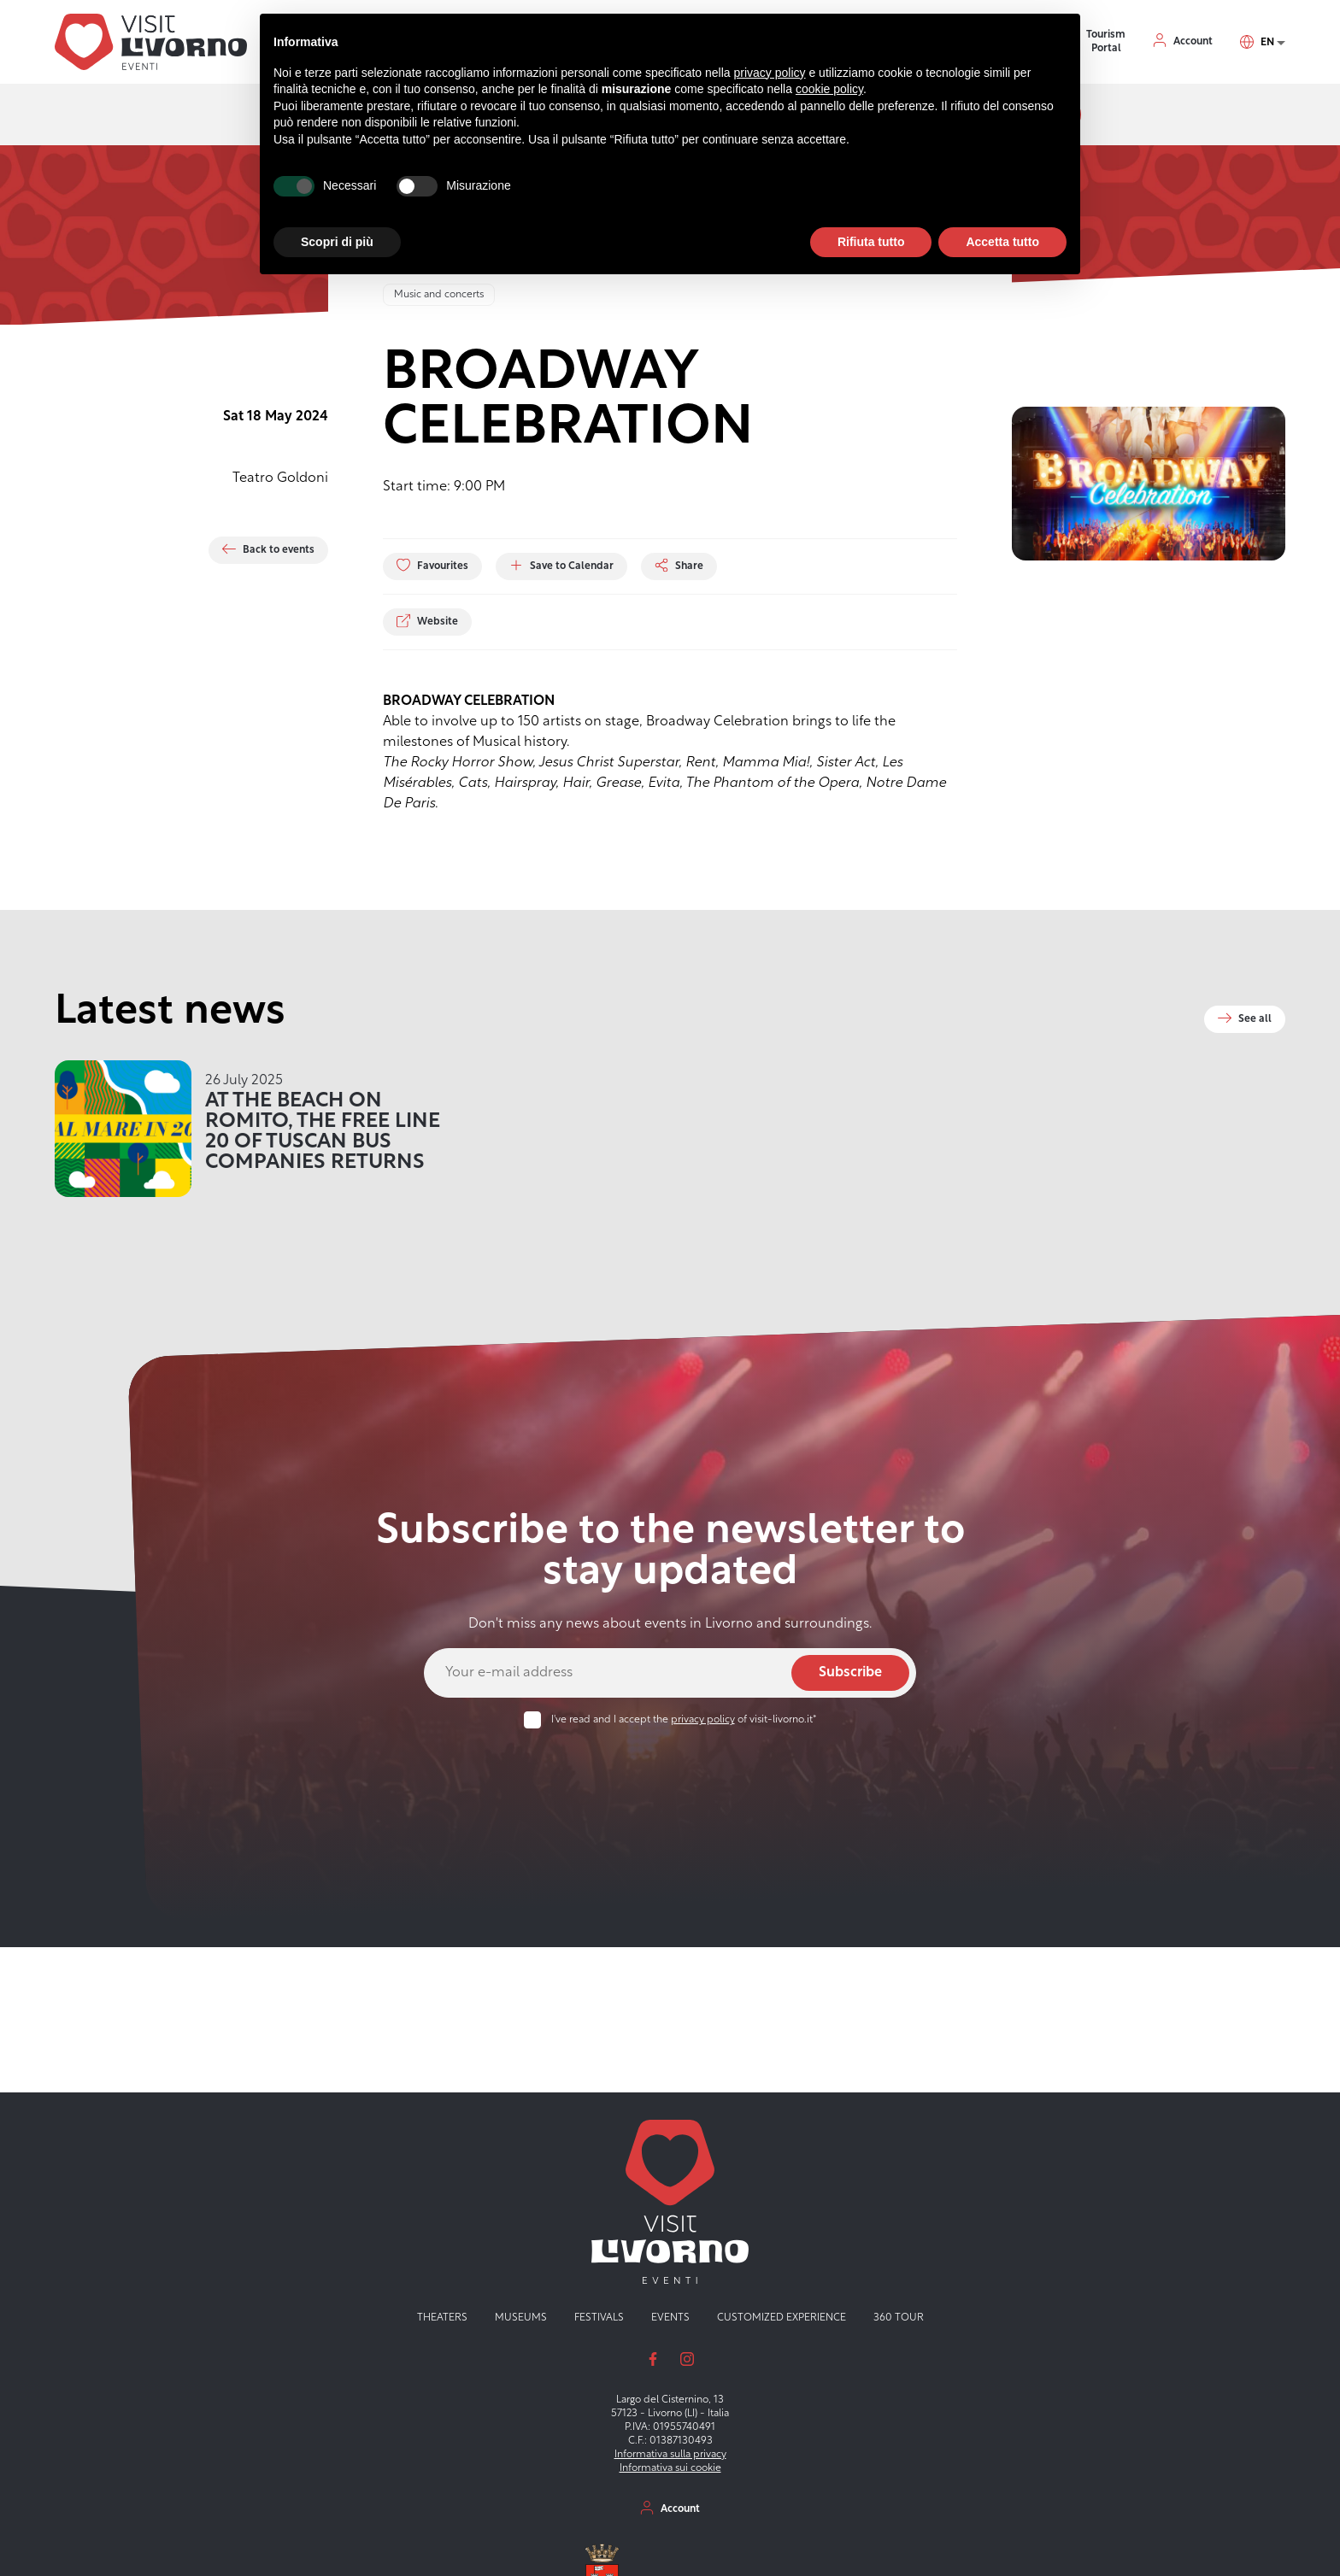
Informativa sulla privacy (670, 2455)
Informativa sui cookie (670, 2468)
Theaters (442, 2318)
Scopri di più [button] (337, 242)
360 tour (898, 2318)
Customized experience (781, 2318)
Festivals (599, 2318)
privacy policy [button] (770, 72)
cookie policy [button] (829, 89)
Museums (521, 2318)
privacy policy (703, 1720)
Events (670, 2318)
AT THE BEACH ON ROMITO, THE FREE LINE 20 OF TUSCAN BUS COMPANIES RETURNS (322, 1132)
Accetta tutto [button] (1002, 242)
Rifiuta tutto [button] (871, 242)
